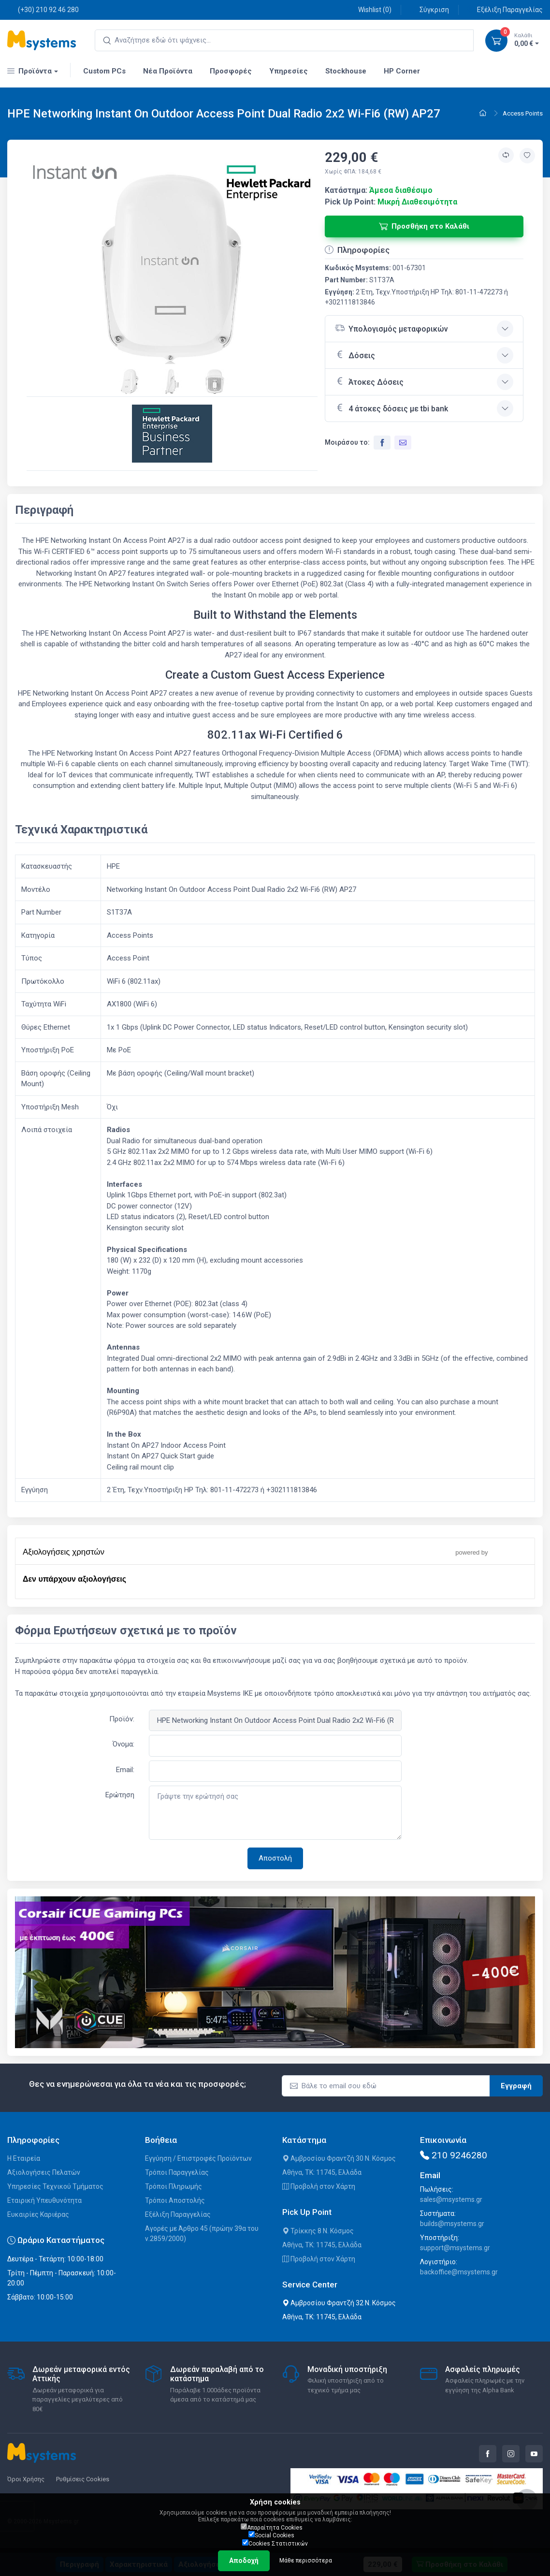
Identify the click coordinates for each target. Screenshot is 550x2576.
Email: (125, 1769)
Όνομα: (123, 1744)
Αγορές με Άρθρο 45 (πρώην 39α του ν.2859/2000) (202, 2233)
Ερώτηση (119, 1794)
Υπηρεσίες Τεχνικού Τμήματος (55, 2186)
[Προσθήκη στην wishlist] (527, 155)
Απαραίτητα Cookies (272, 2527)
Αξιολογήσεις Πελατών (43, 2172)
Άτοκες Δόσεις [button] (369, 381)
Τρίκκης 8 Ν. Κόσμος (318, 2231)
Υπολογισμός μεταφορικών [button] (391, 328)
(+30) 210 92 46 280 (43, 9)
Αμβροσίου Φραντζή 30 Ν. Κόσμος (339, 2158)
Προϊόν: (121, 1719)
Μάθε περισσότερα (305, 2560)
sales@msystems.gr (451, 2199)
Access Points (523, 113)
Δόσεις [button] (355, 354)
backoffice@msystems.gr (459, 2272)
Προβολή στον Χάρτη (318, 2186)
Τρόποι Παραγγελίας (177, 2172)
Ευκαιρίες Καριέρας (38, 2214)
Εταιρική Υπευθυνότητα (44, 2200)
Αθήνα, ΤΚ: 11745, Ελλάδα (322, 2172)
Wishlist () (369, 9)
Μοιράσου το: (347, 442)
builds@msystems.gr (452, 2223)
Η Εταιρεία (23, 2158)
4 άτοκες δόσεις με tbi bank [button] (391, 407)
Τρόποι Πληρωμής (173, 2186)
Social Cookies (271, 2535)
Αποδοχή (244, 2560)
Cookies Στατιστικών (275, 2543)
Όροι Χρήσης (25, 2479)
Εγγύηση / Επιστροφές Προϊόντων (198, 2158)
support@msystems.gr (455, 2248)
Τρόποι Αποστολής (175, 2200)
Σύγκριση (429, 9)
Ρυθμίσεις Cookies (82, 2479)
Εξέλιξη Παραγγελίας (504, 9)
